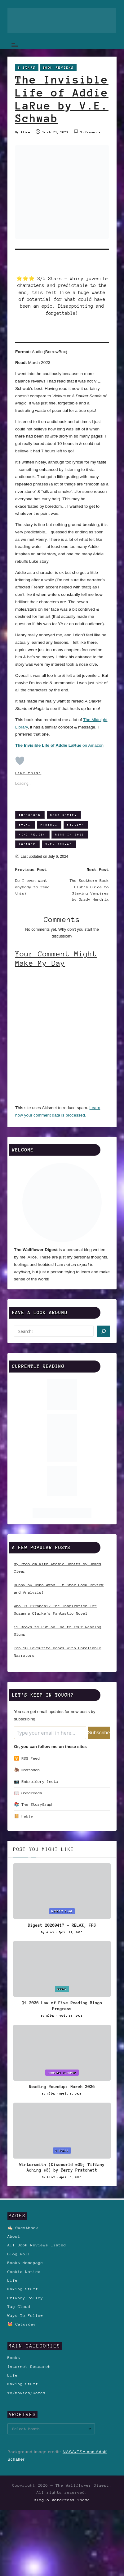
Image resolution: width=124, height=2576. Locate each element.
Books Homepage (25, 2263)
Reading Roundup (62, 2072)
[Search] (103, 1331)
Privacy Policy (25, 2298)
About (13, 2236)
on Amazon (59, 745)
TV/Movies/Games (26, 2393)
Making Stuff (22, 2289)
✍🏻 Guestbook (22, 2228)
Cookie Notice (24, 2272)
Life (12, 2280)
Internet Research (29, 2367)
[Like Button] (19, 760)
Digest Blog (62, 1911)
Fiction (75, 824)
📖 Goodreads (28, 1793)
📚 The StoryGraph (34, 1804)
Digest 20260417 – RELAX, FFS (62, 1925)
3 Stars (27, 67)
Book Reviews (58, 67)
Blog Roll (18, 2254)
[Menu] (14, 45)
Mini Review (32, 834)
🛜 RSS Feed (27, 1758)
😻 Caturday (21, 2324)
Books (25, 824)
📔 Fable (23, 1816)
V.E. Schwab (59, 844)
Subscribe (99, 1732)
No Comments (87, 131)
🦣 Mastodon (27, 1770)
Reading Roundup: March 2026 (62, 2086)
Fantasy (49, 824)
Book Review (64, 815)
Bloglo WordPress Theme (62, 2500)
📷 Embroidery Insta (36, 1781)
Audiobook (30, 815)
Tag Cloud (18, 2307)
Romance (27, 844)
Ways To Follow (25, 2315)
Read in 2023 (69, 834)
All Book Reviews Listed (36, 2245)
